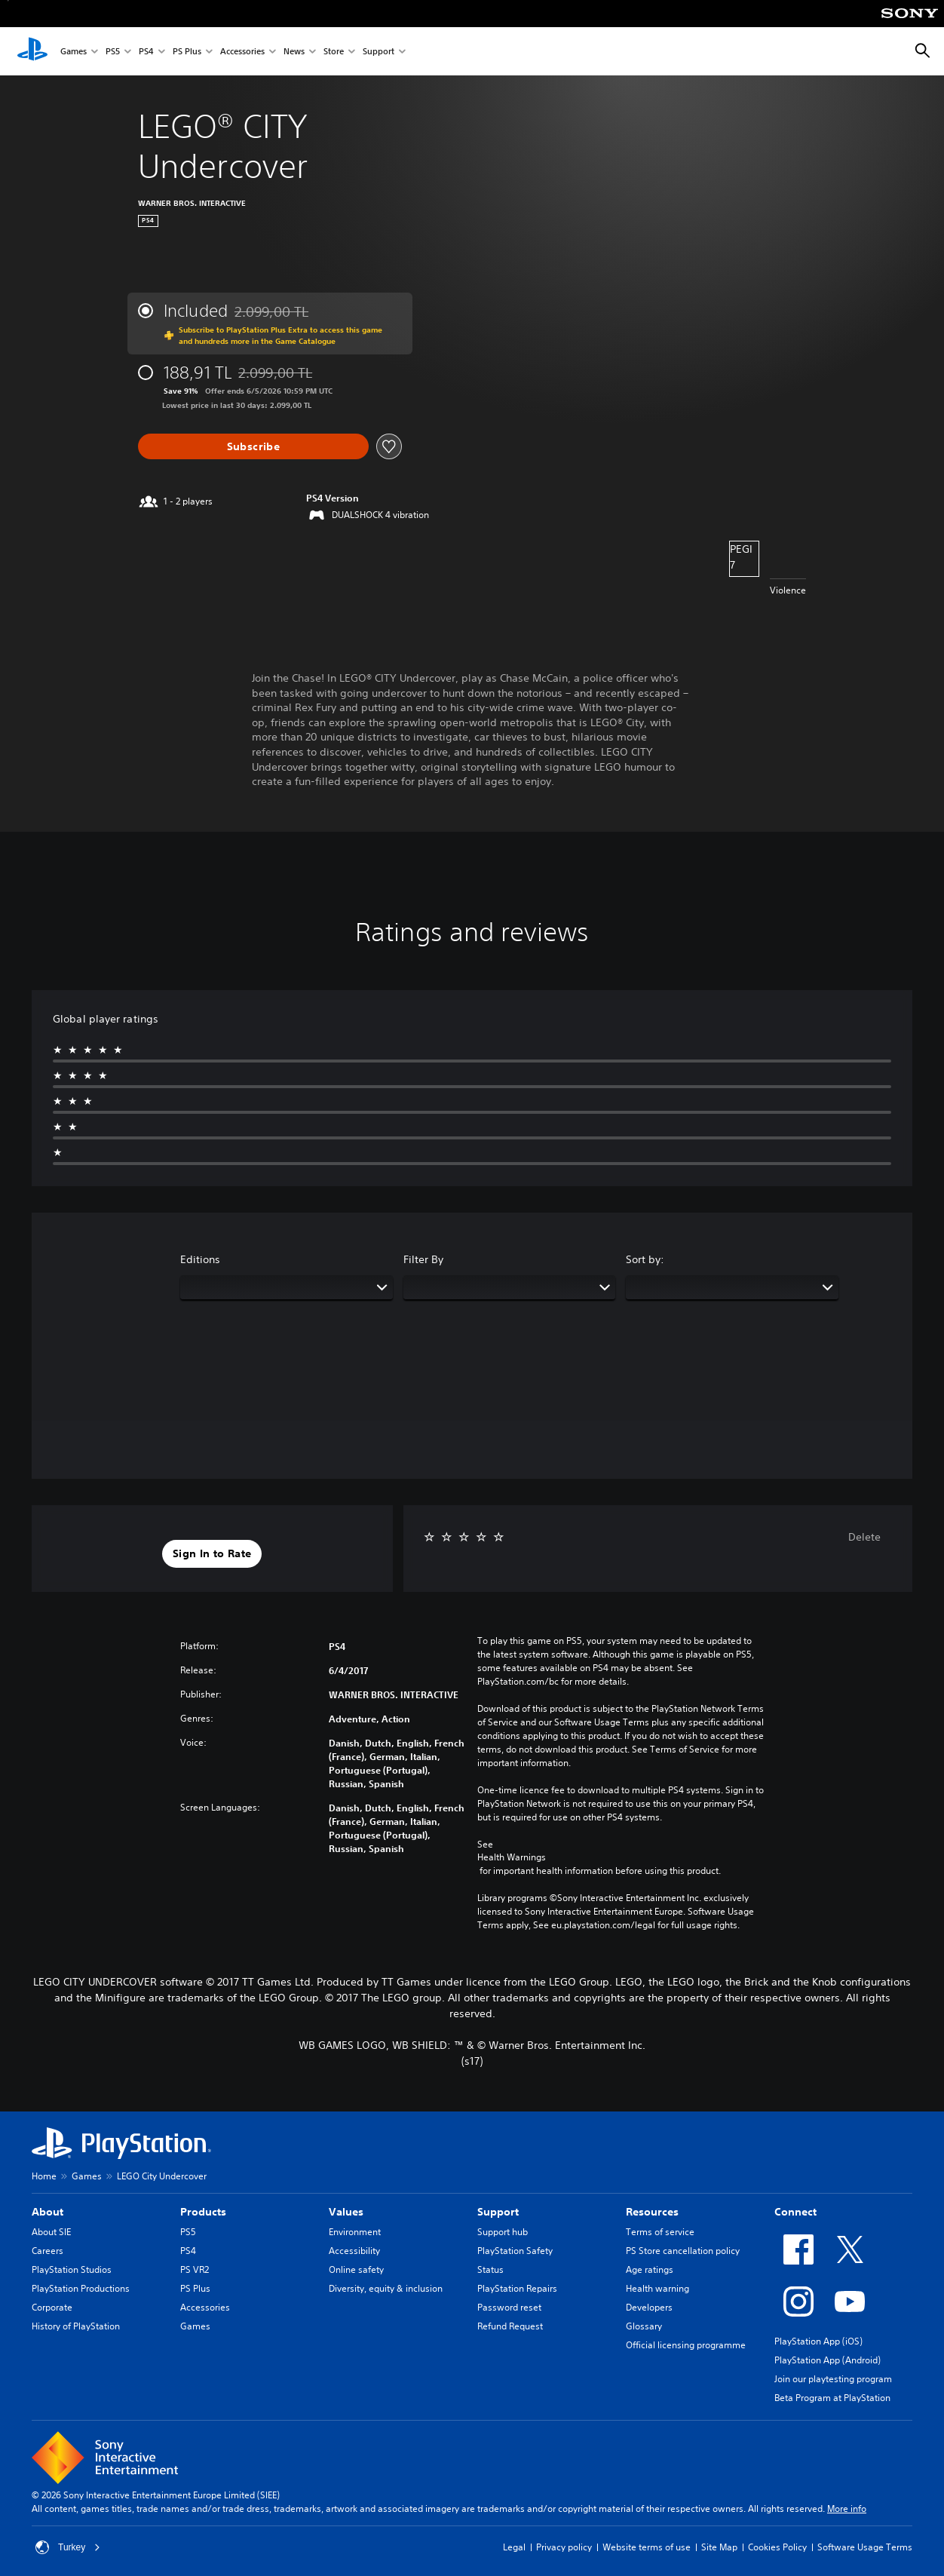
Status (490, 2269)
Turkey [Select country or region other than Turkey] (68, 2547)
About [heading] (47, 2212)
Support (378, 51)
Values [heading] (346, 2212)
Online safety (356, 2269)
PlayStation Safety (515, 2250)
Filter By (423, 1259)
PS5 (113, 51)
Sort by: (645, 1259)
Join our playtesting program (833, 2378)
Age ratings (649, 2269)
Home (44, 2176)
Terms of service (660, 2231)
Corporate (52, 2307)
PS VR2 (194, 2269)
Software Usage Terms (864, 2547)
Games (73, 51)
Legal (514, 2547)
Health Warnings (511, 1857)
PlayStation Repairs (517, 2288)
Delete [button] (864, 1537)
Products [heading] (203, 2212)
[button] (212, 1554)
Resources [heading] (652, 2212)
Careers (47, 2250)
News (294, 51)
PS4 (146, 51)
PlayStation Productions (81, 2288)
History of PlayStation (76, 2326)
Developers (649, 2307)
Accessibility (354, 2250)
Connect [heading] (795, 2212)
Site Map (719, 2547)
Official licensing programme (686, 2344)
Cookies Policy (777, 2547)
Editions (200, 1259)
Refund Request (510, 2326)
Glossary (644, 2326)
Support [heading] (498, 2212)
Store (333, 51)
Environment (355, 2231)
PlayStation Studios (72, 2269)
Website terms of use (646, 2547)
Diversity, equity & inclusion (386, 2288)
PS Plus (187, 51)
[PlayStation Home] (32, 51)
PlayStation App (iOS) (818, 2341)
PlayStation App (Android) (827, 2360)
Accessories (242, 51)
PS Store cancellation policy (683, 2250)
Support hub (502, 2231)
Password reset (509, 2307)
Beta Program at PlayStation (832, 2397)
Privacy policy (564, 2547)
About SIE (51, 2231)
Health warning (657, 2288)
